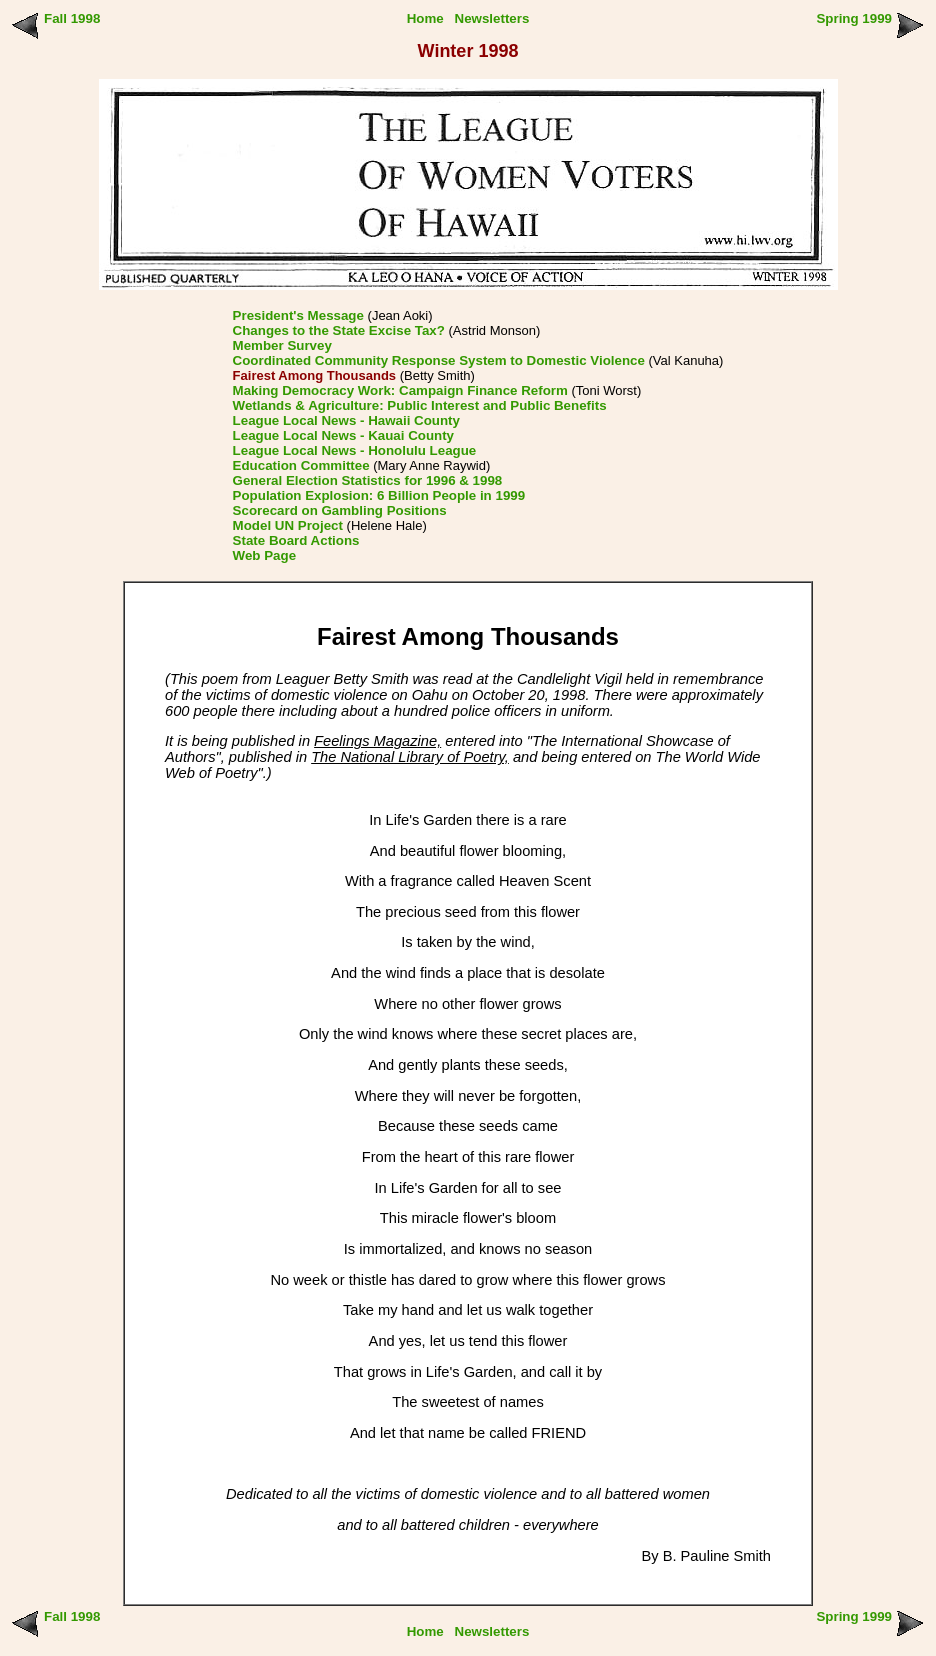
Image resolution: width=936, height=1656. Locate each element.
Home (425, 18)
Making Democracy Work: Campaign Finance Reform (400, 390)
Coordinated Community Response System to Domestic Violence (439, 360)
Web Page (264, 555)
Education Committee (301, 465)
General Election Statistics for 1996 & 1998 (368, 480)
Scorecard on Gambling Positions (340, 510)
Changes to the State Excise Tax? (339, 330)
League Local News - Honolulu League (355, 450)
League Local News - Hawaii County (346, 420)
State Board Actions (296, 540)
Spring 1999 (854, 18)
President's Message (298, 315)
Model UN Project (288, 525)
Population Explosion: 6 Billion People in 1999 (379, 495)
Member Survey (282, 345)
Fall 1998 (72, 18)
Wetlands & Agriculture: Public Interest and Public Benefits (420, 405)
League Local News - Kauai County (343, 435)
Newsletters (492, 18)
